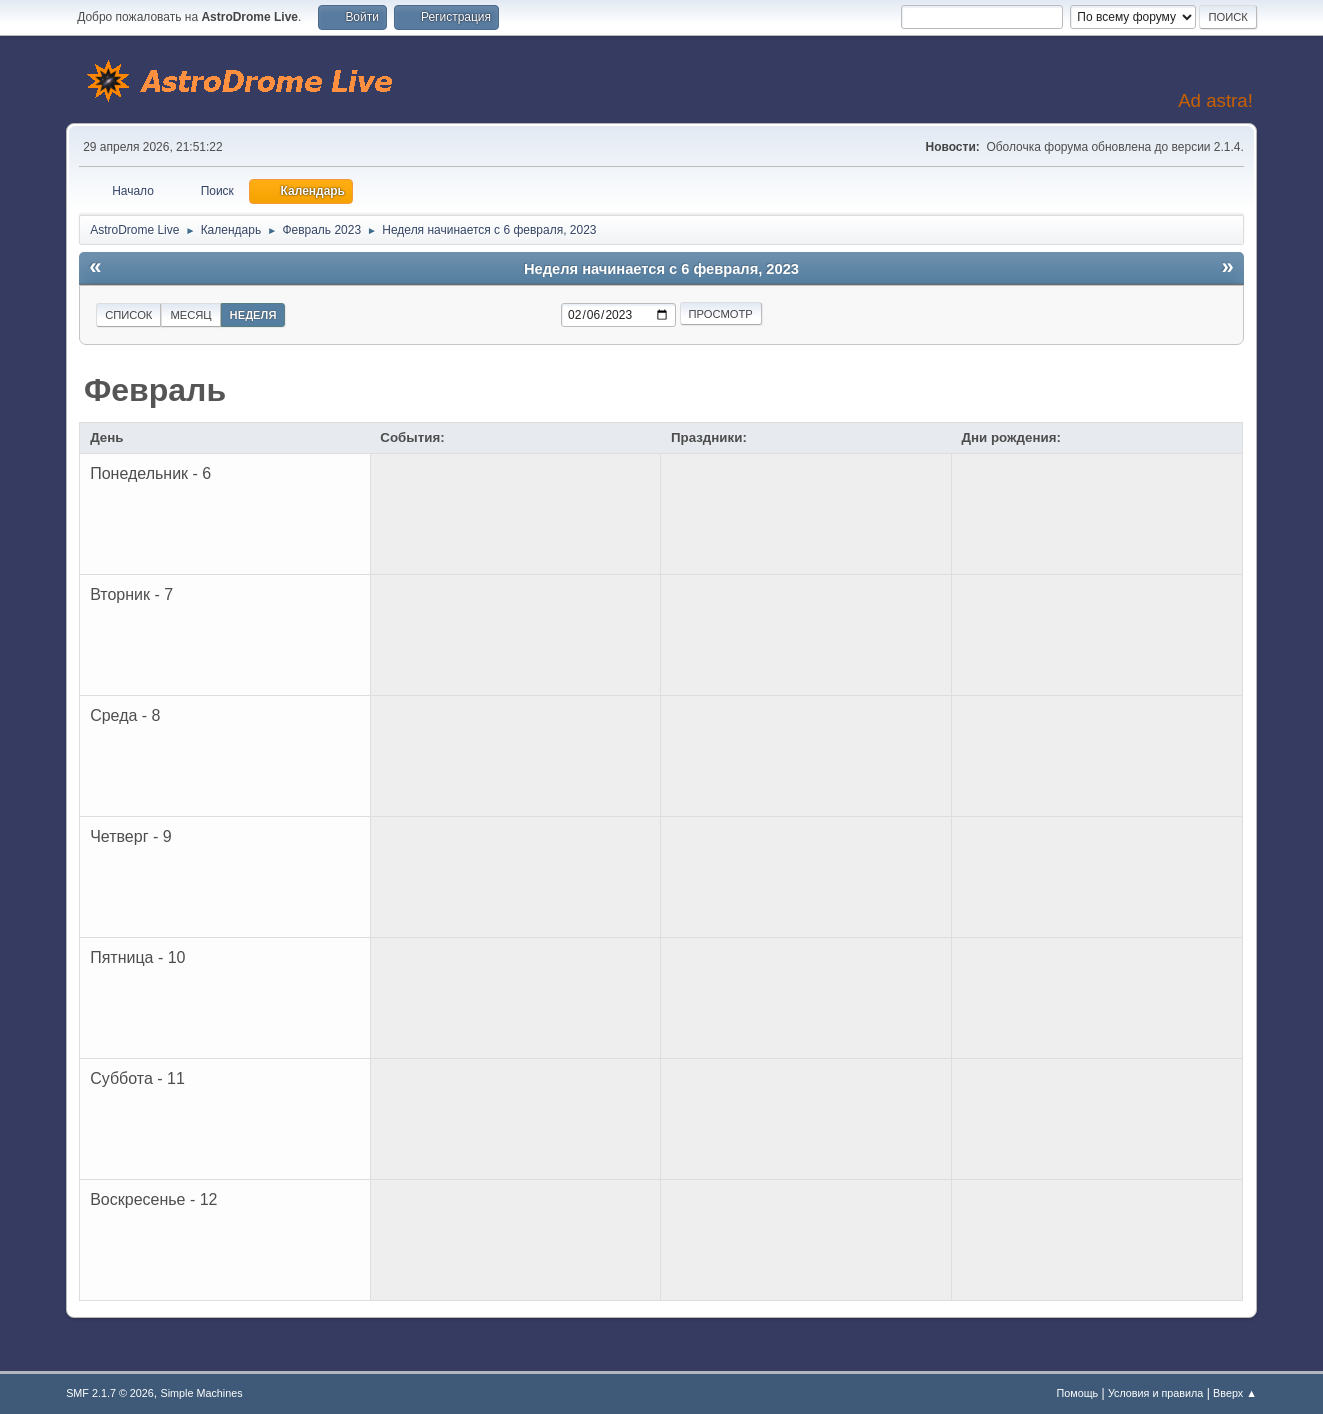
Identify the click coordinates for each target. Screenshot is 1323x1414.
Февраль (155, 390)
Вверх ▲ (1235, 1393)
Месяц (190, 315)
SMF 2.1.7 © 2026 (110, 1393)
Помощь (1078, 1393)
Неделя (253, 315)
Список (128, 315)
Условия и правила (1155, 1393)
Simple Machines (201, 1393)
